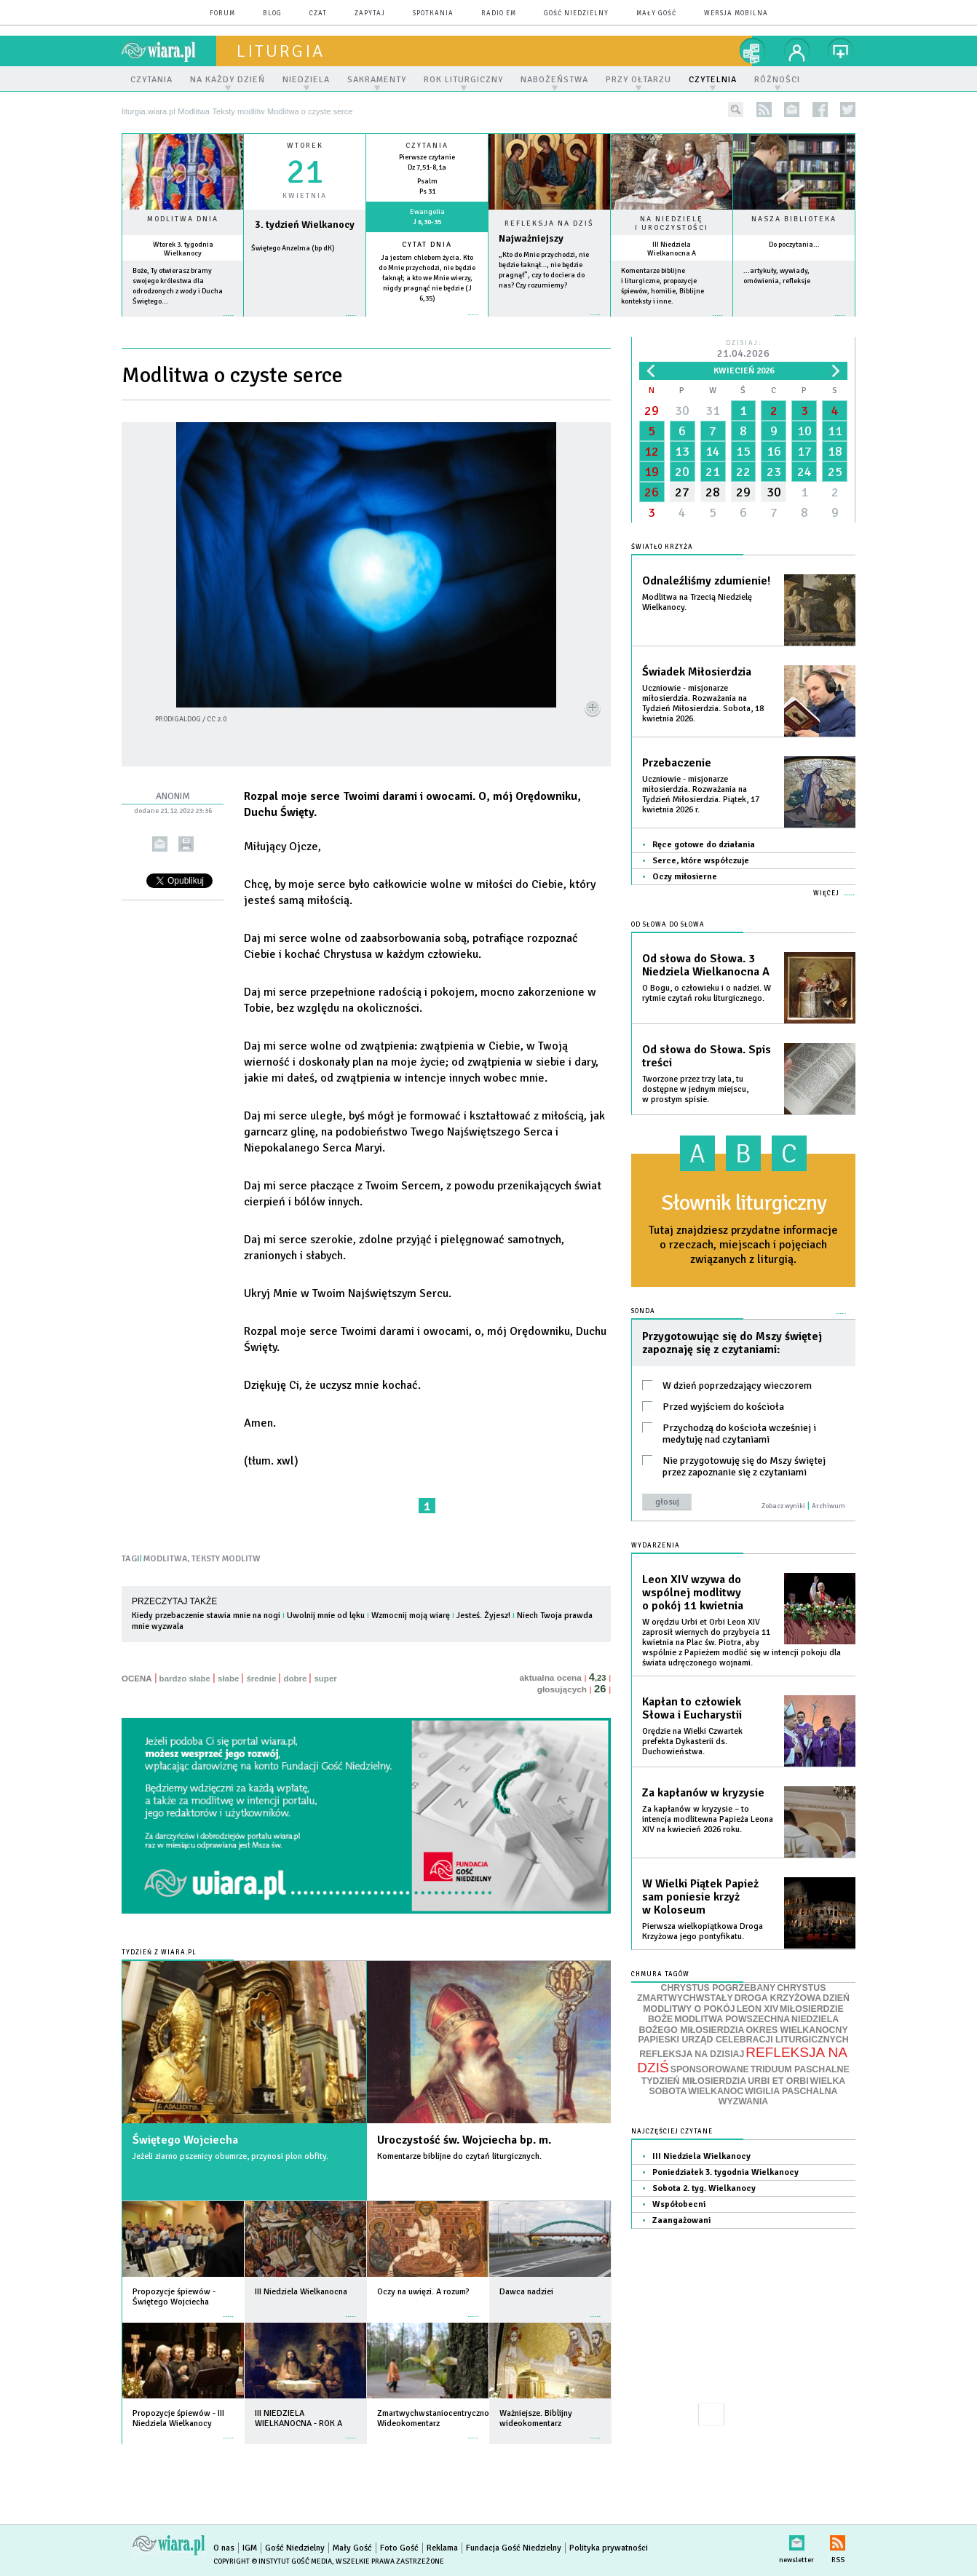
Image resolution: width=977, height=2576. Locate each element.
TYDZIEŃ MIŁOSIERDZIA (693, 2081)
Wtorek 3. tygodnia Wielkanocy (183, 249)
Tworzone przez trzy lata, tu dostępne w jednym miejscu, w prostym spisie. (695, 1089)
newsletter (791, 109)
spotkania (433, 13)
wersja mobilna (736, 13)
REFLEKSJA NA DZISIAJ (691, 2054)
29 (651, 411)
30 (682, 411)
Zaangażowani (681, 2220)
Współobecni (678, 2204)
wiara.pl (169, 51)
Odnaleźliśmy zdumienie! (706, 580)
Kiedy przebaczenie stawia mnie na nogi (206, 1615)
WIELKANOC (715, 2091)
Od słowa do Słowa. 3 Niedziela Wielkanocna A (706, 965)
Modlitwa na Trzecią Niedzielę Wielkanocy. (697, 602)
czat (318, 13)
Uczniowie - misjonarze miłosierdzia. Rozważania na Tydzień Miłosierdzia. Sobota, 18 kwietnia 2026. (703, 703)
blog (272, 13)
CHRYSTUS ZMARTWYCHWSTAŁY (731, 1993)
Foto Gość (399, 2548)
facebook (820, 109)
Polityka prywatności (608, 2548)
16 (774, 451)
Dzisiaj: (743, 349)
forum (222, 13)
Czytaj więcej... (549, 322)
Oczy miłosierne (684, 876)
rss (764, 109)
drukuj (186, 844)
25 (835, 472)
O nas (223, 2548)
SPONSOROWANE (710, 2069)
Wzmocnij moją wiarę (410, 1615)
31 (712, 411)
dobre (294, 1678)
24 (804, 472)
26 (651, 492)
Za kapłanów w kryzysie (703, 1792)
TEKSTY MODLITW (226, 1558)
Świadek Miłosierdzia (696, 671)
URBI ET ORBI (778, 2081)
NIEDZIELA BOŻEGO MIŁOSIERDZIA (738, 2024)
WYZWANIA (743, 2101)
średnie (261, 1678)
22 (743, 472)
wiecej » (304, 323)
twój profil (797, 51)
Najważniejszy (531, 238)
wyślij (159, 844)
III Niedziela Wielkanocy (701, 2156)
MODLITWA (165, 1558)
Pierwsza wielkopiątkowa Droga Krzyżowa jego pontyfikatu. (702, 1931)
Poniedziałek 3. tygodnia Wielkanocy (725, 2172)
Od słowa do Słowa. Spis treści (706, 1056)
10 (804, 431)
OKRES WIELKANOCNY (796, 2030)
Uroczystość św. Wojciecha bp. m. (464, 2140)
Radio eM (498, 13)
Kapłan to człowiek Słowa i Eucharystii (692, 1708)
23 (774, 472)
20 (682, 472)
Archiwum (828, 1506)
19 (651, 472)
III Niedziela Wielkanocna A (671, 249)
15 (743, 451)
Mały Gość (656, 13)
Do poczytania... (794, 244)
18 (835, 451)
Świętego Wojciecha (185, 2140)
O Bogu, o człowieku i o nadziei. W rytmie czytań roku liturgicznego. (706, 993)
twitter (847, 109)
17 (804, 451)
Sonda (643, 1311)
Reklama (442, 2548)
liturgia (281, 51)
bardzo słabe (184, 1678)
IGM (249, 2548)
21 (712, 472)
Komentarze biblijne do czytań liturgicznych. (459, 2156)
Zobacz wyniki (783, 1506)
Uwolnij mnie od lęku (326, 1615)
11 (835, 431)
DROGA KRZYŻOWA (778, 1998)
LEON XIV (757, 2009)
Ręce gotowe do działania (703, 844)
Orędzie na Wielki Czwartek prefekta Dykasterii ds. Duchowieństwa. (692, 1741)
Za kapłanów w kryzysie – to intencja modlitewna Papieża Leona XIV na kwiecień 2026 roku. (707, 1819)
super (325, 1678)
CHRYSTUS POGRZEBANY (718, 1988)
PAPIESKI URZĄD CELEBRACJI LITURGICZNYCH (743, 2039)
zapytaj (370, 13)
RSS (837, 2540)
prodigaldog (178, 719)
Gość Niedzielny (576, 13)
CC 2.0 (216, 719)
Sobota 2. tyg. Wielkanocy (704, 2188)
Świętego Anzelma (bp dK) (293, 248)
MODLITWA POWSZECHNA (732, 2019)
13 (682, 451)
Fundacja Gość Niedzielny (513, 2548)
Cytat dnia (427, 244)
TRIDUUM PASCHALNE (800, 2069)
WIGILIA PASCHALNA (791, 2091)
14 (712, 451)
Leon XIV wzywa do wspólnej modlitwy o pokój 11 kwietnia (692, 1592)
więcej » (182, 323)
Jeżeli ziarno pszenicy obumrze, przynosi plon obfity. (230, 2156)
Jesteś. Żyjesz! (483, 1615)
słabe (228, 1678)
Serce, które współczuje (700, 860)
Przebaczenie (676, 762)
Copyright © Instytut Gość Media (272, 2561)
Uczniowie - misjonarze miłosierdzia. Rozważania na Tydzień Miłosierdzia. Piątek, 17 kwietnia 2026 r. (700, 794)
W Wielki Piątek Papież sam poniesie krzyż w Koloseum (700, 1897)
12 (651, 451)
